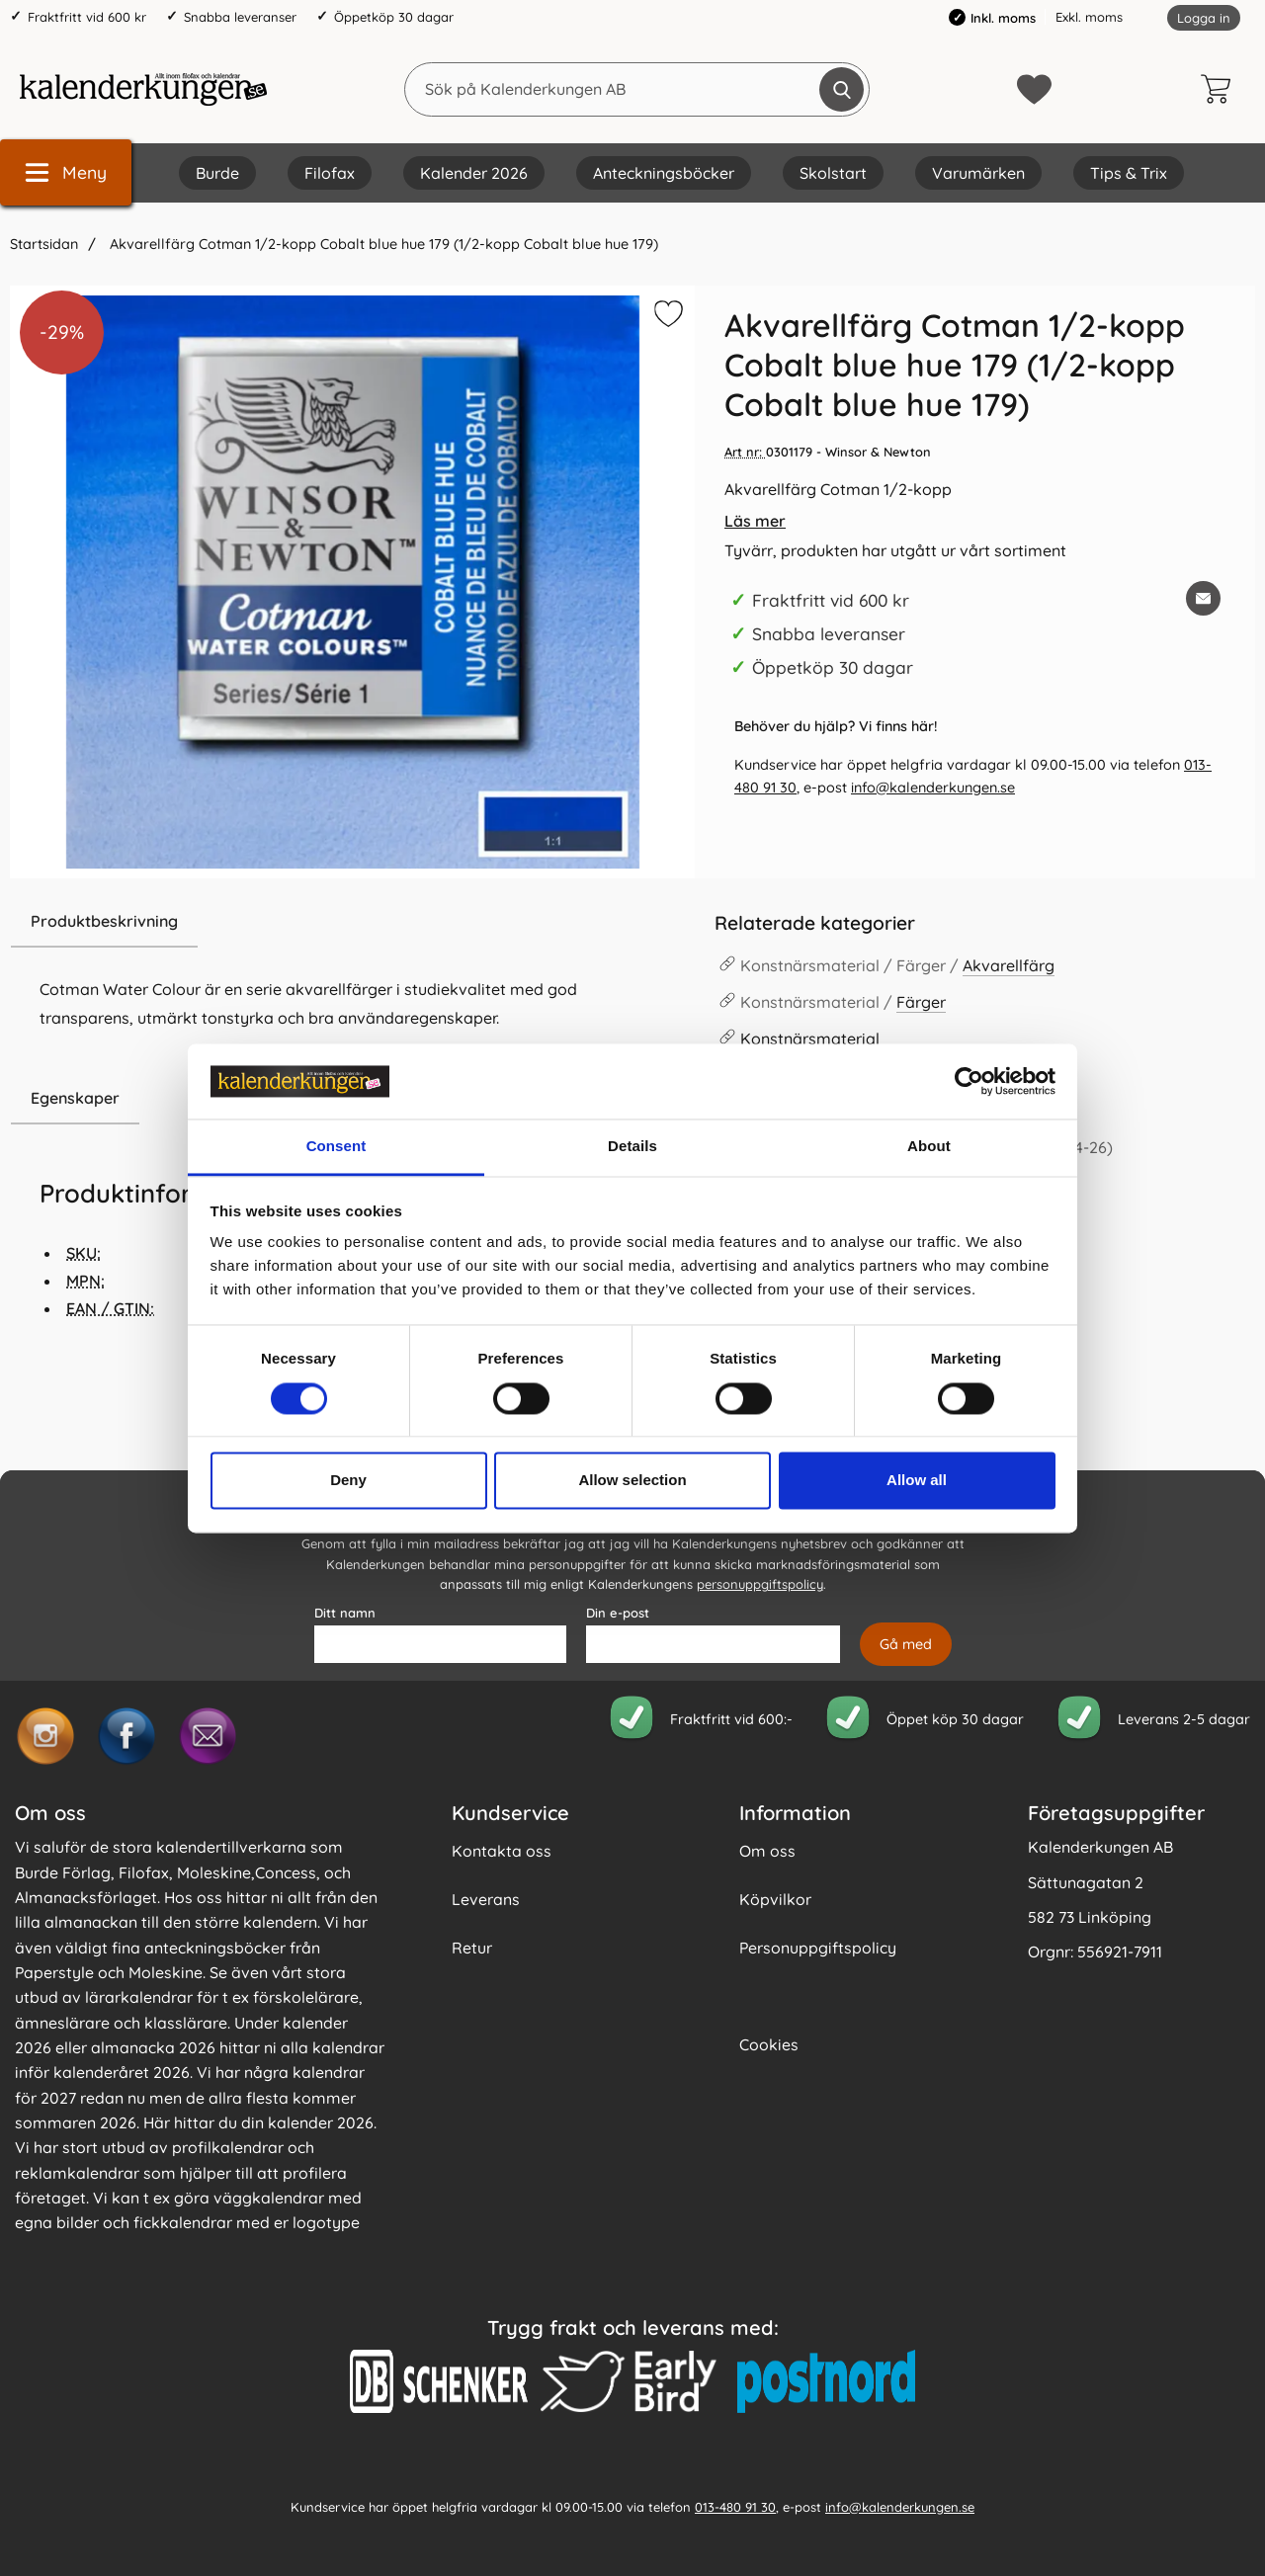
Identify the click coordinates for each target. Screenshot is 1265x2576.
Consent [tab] (336, 1146)
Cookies (769, 2044)
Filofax (329, 173)
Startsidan (44, 244)
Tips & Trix (1128, 173)
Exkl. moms (1089, 17)
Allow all (916, 1480)
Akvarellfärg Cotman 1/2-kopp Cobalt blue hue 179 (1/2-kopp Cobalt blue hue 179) (382, 244)
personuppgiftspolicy (760, 1584)
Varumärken (978, 173)
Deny (348, 1480)
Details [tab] (632, 1146)
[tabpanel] (352, 984)
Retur (472, 1947)
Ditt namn (345, 1612)
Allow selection (632, 1480)
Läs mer (755, 521)
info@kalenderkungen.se (933, 787)
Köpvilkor (775, 1899)
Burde (217, 173)
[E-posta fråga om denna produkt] (1203, 598)
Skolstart (833, 173)
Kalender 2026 (474, 173)
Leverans (486, 1899)
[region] (352, 922)
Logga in (1203, 18)
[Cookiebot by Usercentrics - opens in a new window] (969, 1081)
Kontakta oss (501, 1851)
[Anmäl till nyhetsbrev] (906, 1644)
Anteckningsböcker (663, 173)
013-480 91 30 (735, 2506)
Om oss (767, 1851)
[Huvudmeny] (65, 172)
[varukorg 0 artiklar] (1220, 88)
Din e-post (617, 1612)
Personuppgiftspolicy (817, 1947)
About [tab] (929, 1146)
